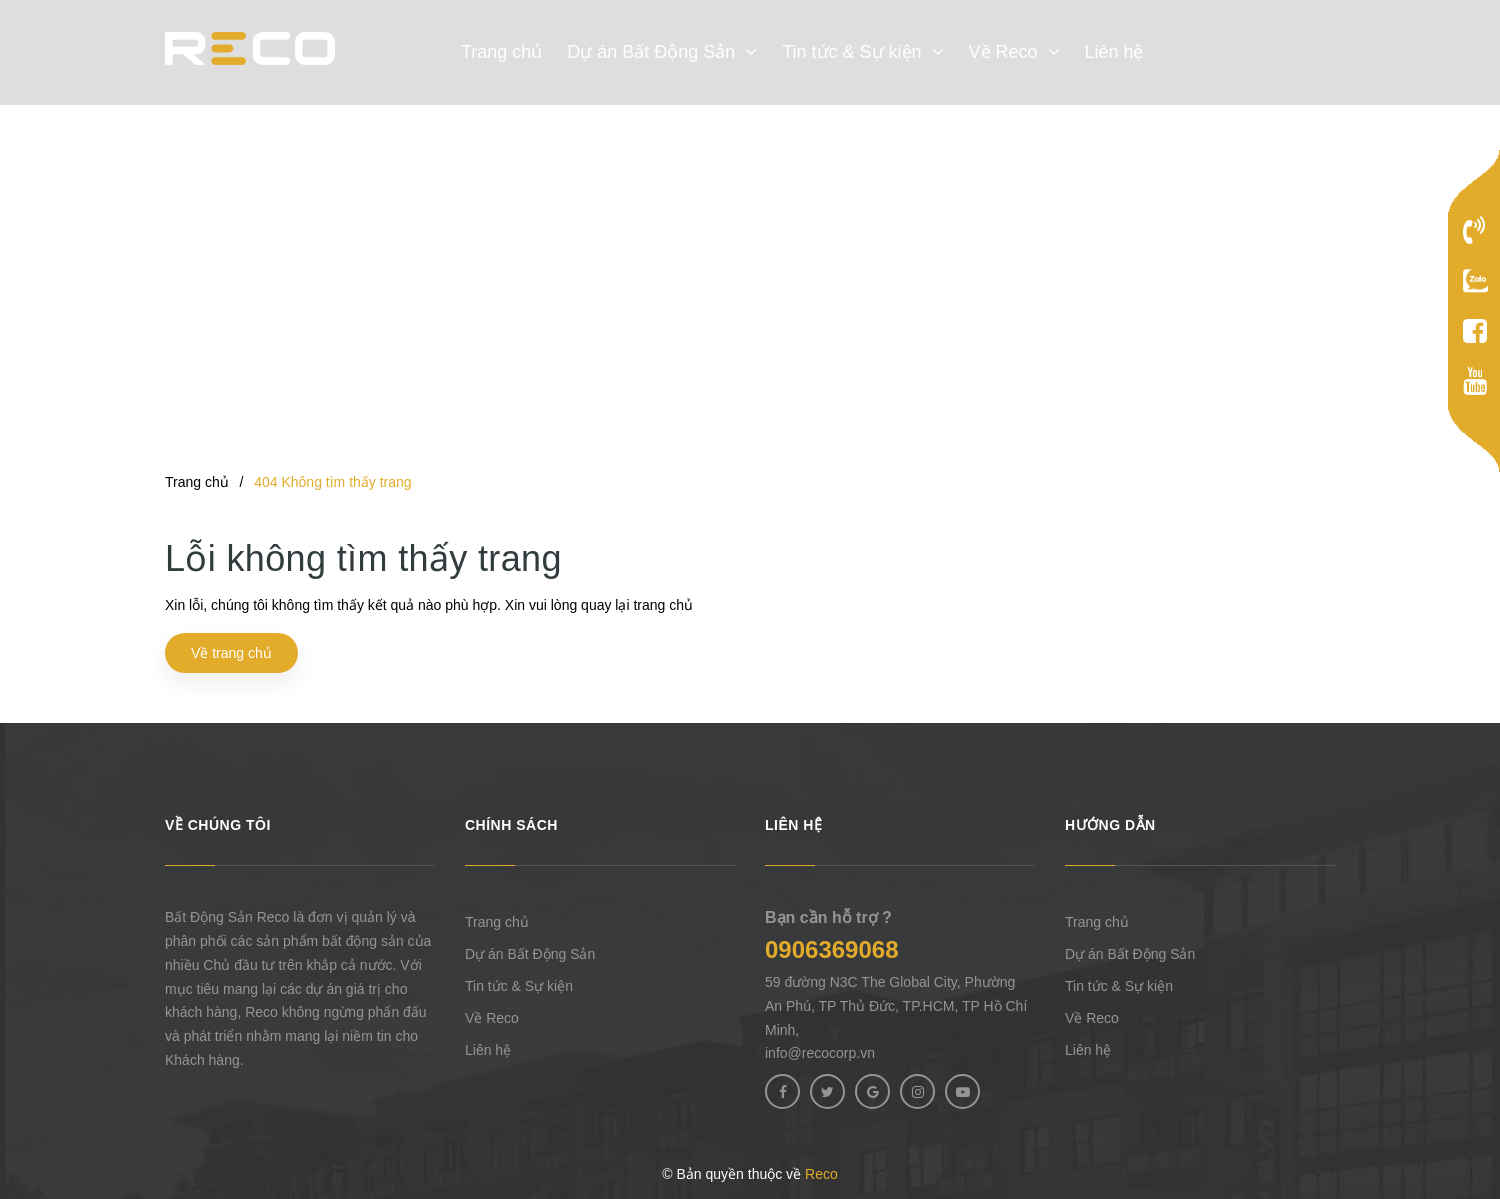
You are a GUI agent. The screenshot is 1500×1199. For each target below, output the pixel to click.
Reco (821, 1174)
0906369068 (831, 949)
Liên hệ (488, 1050)
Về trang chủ (231, 653)
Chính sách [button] (511, 825)
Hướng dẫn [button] (1110, 825)
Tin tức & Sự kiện (519, 986)
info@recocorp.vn (820, 1053)
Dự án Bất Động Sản (530, 954)
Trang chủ (497, 922)
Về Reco (492, 1018)
